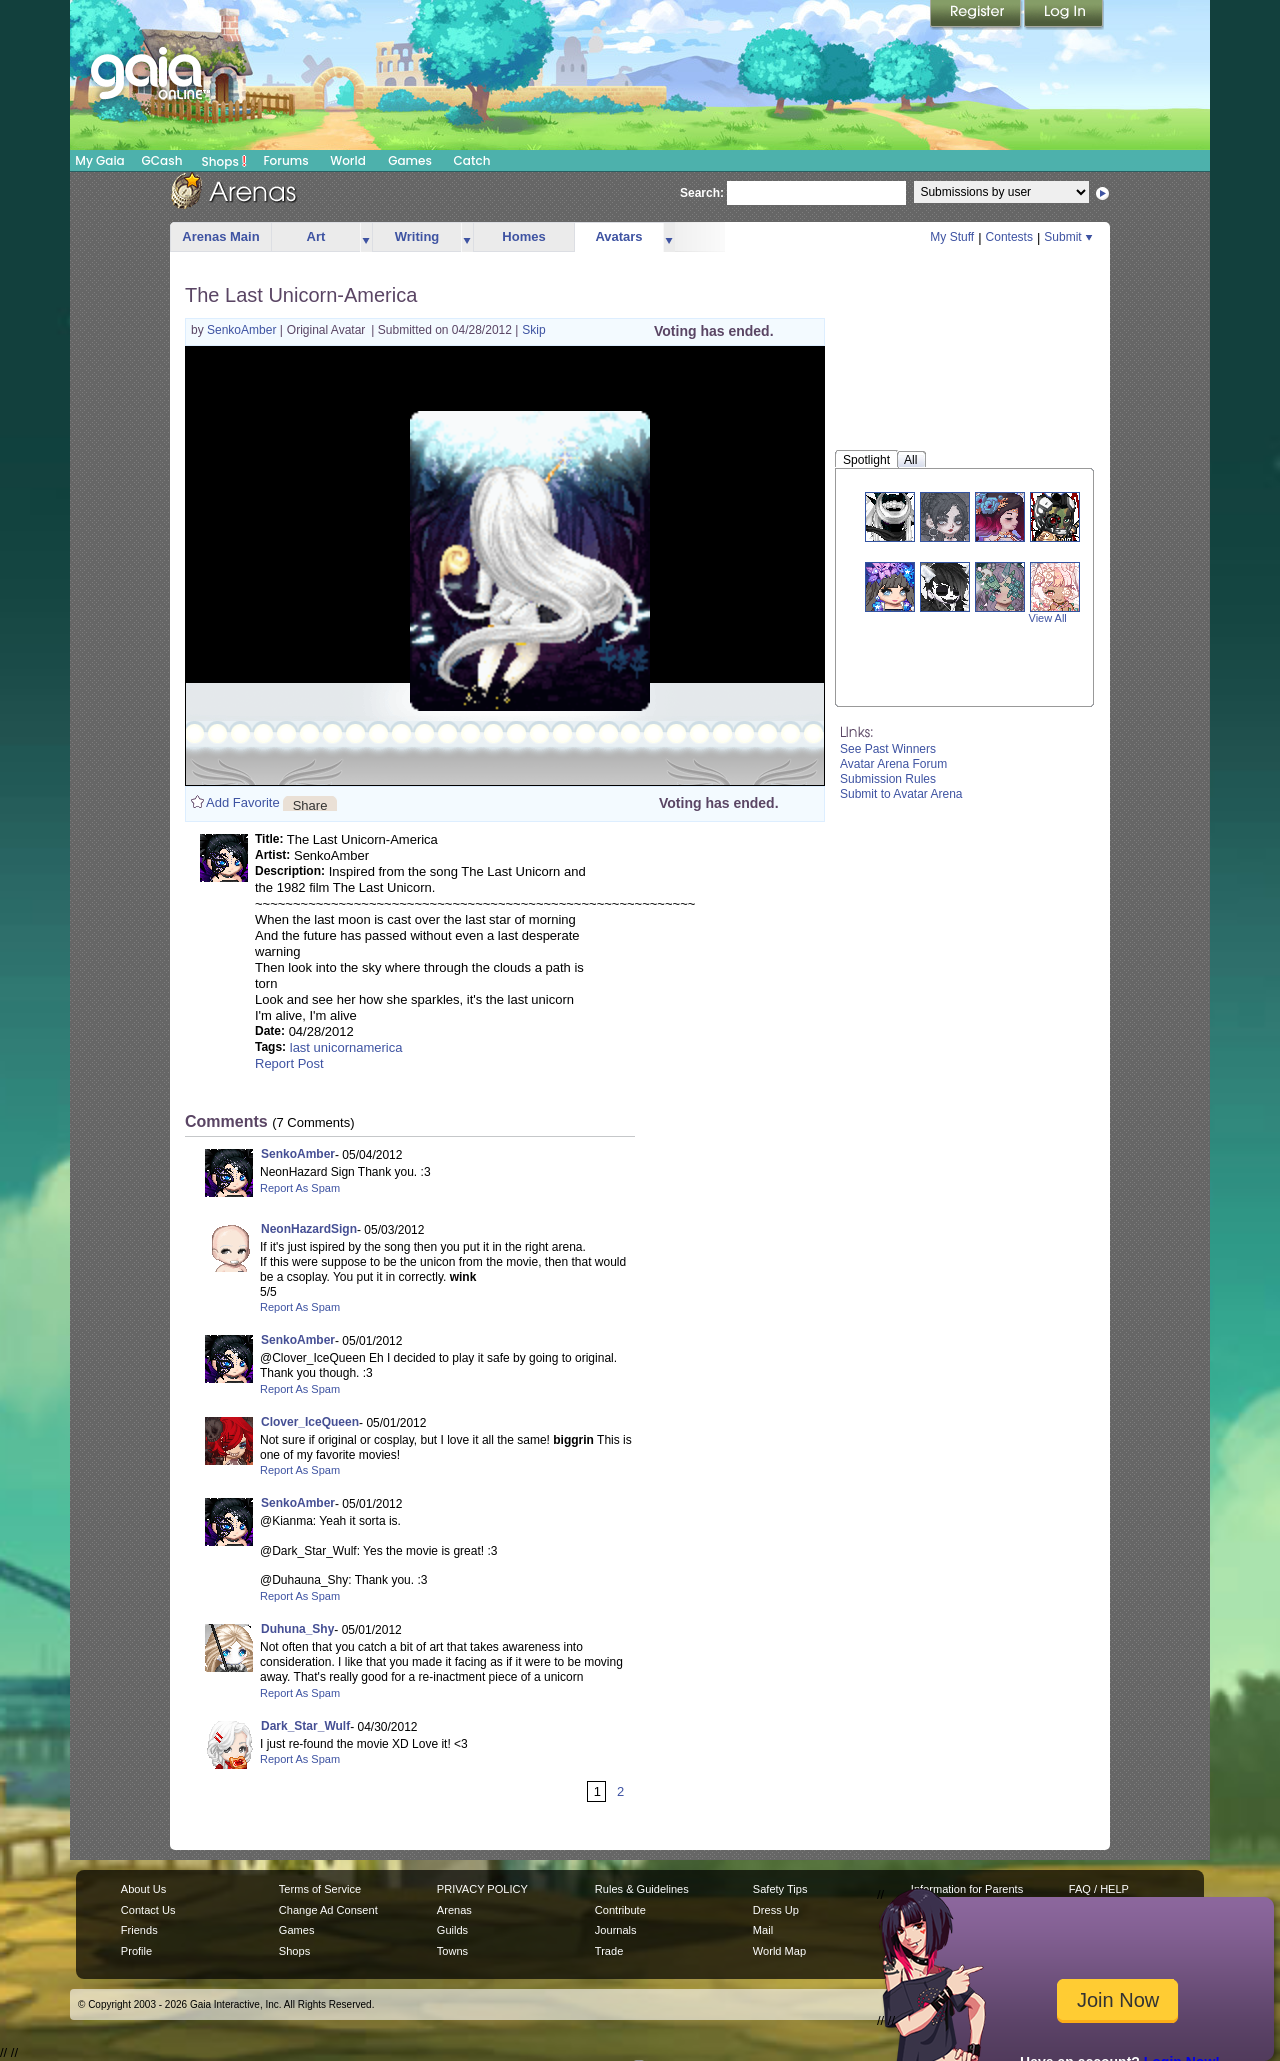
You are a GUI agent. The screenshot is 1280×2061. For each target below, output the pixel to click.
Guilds (452, 1930)
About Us (143, 1889)
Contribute (620, 1910)
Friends (139, 1930)
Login (1064, 15)
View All (1048, 618)
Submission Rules (888, 779)
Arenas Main (220, 236)
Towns (452, 1951)
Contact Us (148, 1910)
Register (977, 15)
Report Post (289, 1063)
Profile (136, 1951)
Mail (763, 1930)
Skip (533, 330)
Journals (616, 1930)
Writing (417, 236)
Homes (523, 236)
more (366, 237)
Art (316, 236)
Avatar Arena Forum (893, 764)
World (348, 160)
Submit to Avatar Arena (901, 794)
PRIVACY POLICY (482, 1889)
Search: (702, 193)
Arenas (454, 1910)
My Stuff (952, 237)
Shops (224, 161)
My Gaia (99, 160)
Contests (1009, 237)
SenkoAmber (243, 330)
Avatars (618, 236)
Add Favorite (243, 802)
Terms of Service (320, 1889)
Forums (285, 160)
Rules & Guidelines (642, 1889)
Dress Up (776, 1910)
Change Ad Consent (328, 1910)
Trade (609, 1951)
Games (410, 160)
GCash (162, 160)
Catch (472, 160)
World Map (779, 1951)
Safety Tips (780, 1889)
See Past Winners (888, 749)
